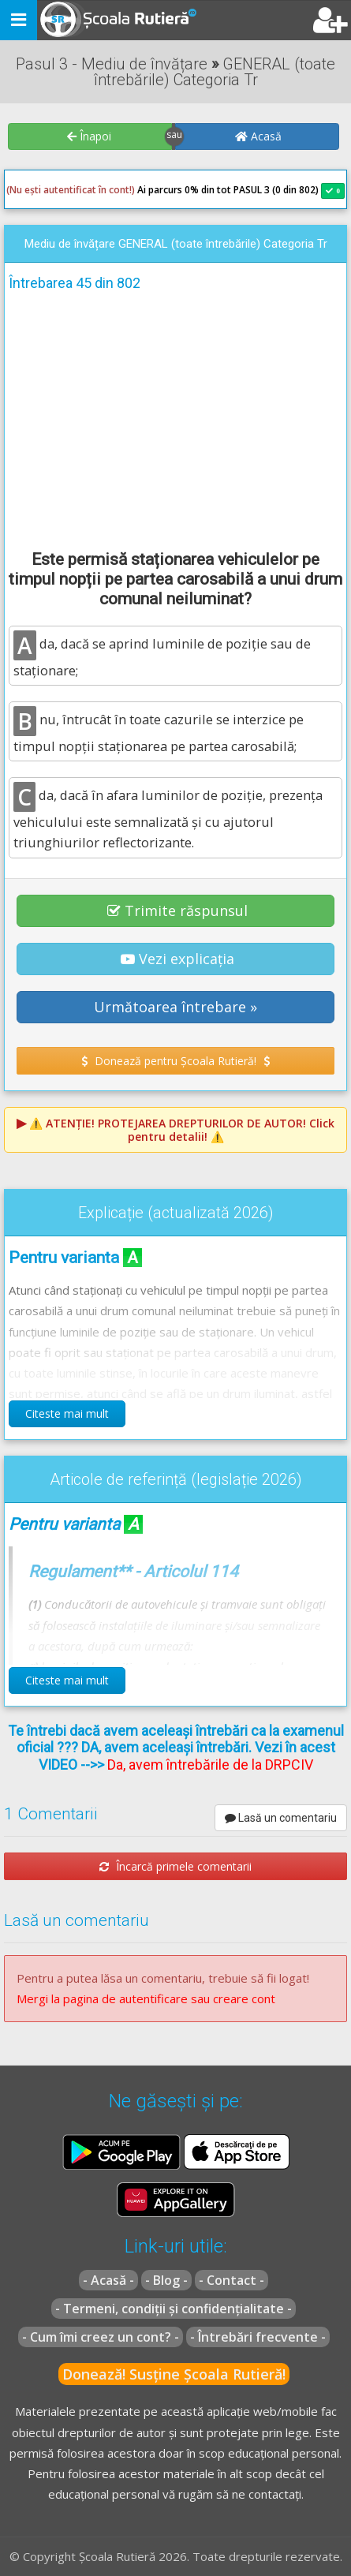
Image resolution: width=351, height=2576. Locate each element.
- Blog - (166, 2280)
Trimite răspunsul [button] (177, 910)
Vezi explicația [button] (177, 958)
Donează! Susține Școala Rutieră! (174, 2374)
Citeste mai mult (67, 1413)
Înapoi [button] (89, 136)
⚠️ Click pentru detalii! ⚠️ (181, 1130)
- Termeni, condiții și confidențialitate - (173, 2308)
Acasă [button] (258, 136)
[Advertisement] (175, 418)
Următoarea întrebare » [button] (175, 1006)
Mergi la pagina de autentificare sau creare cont (146, 1998)
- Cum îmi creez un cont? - (100, 2337)
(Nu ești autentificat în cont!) (70, 189)
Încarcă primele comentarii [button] (175, 1866)
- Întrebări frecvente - (258, 2337)
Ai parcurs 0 (98, 190)
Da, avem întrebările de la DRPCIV (210, 1764)
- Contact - (231, 2280)
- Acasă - (108, 2280)
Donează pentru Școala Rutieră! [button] (175, 1060)
